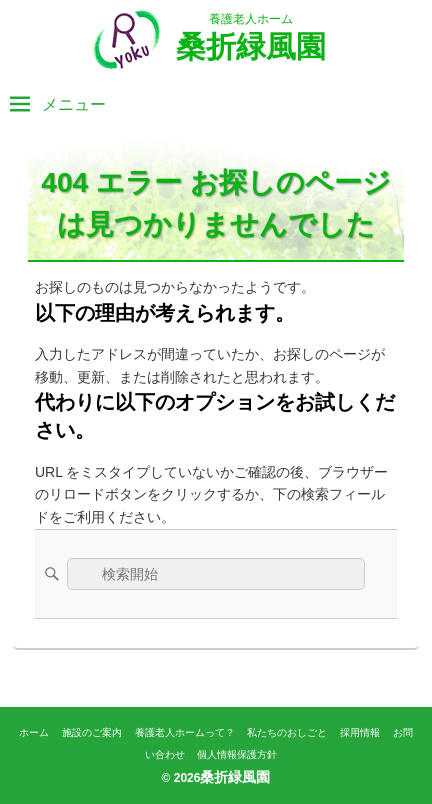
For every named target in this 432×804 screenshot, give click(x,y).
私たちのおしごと (287, 732)
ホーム (34, 732)
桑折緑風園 (251, 46)
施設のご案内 (92, 732)
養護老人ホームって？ (185, 732)
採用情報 (360, 732)
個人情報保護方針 (237, 754)
